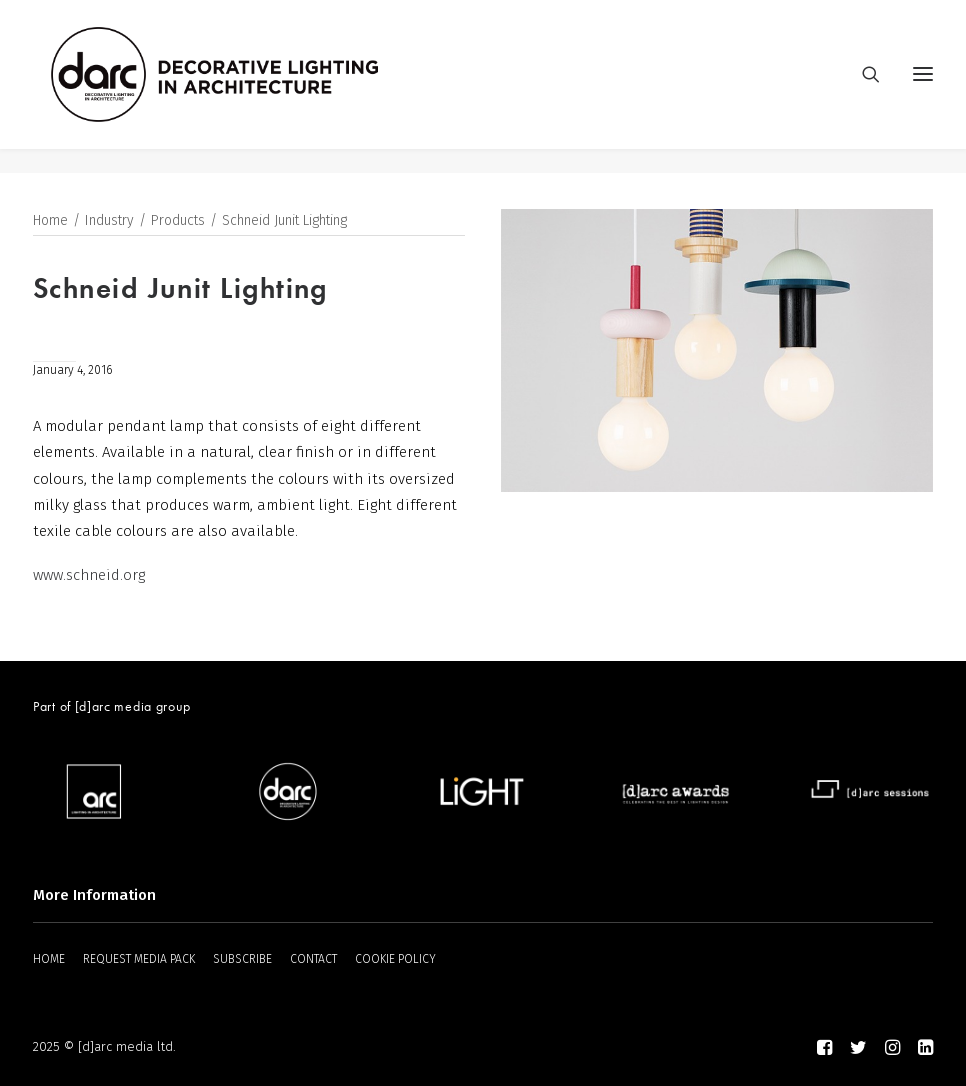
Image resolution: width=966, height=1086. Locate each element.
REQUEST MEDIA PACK (139, 959)
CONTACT (313, 959)
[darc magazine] (240, 87)
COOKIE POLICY (395, 959)
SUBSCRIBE (242, 959)
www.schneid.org (89, 576)
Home (50, 221)
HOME (49, 959)
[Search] (862, 87)
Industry (109, 221)
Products (178, 221)
